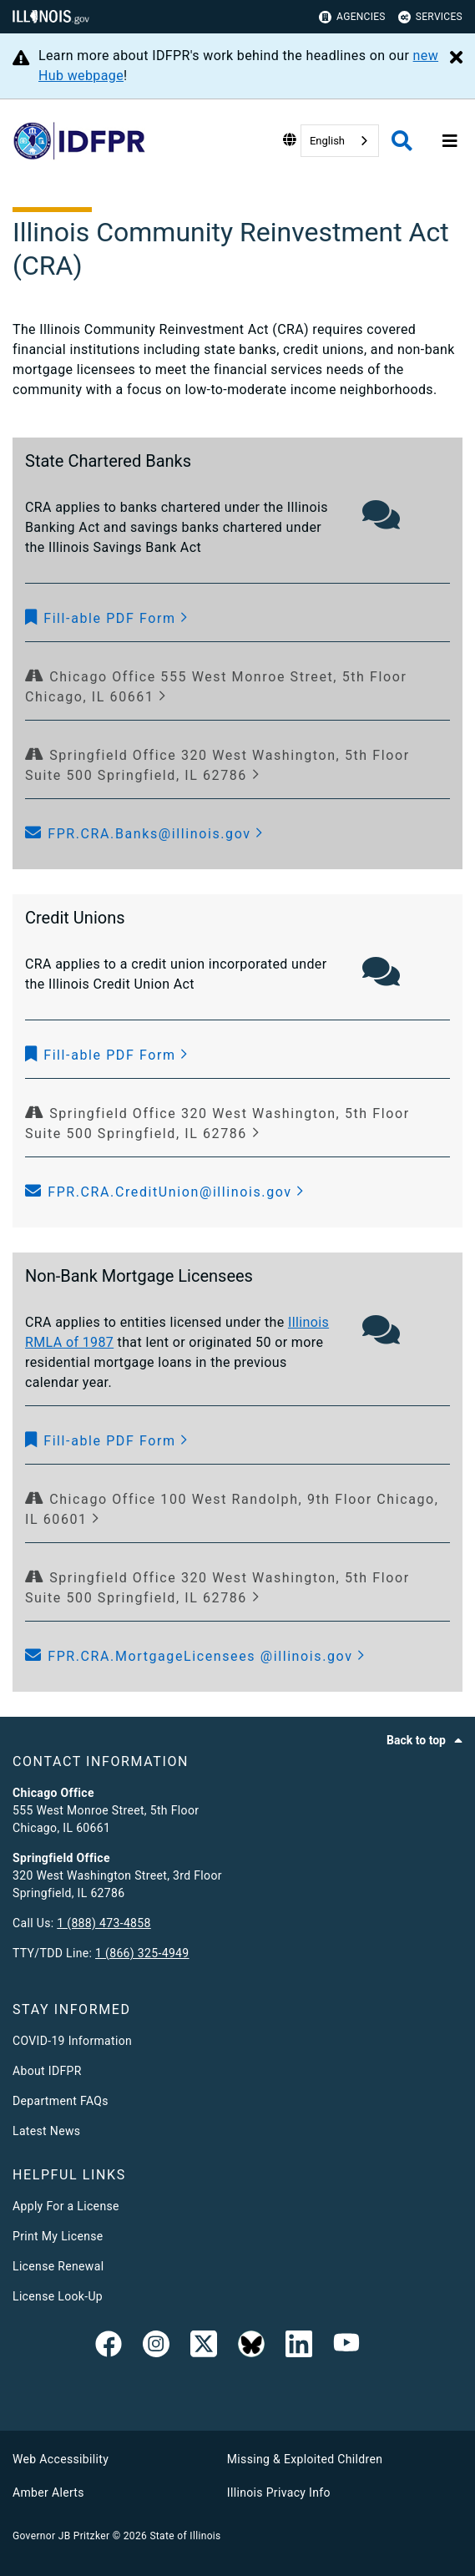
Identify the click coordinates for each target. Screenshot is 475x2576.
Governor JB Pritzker (61, 2536)
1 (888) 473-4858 (103, 1923)
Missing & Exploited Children (304, 2459)
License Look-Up (58, 2296)
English (327, 140)
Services (430, 17)
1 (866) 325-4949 (142, 1953)
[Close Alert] (456, 58)
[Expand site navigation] (449, 141)
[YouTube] (346, 2347)
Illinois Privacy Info (279, 2492)
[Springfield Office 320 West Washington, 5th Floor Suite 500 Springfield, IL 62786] (237, 766)
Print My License (58, 2236)
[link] (108, 2347)
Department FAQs (61, 2101)
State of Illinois (184, 2536)
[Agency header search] (402, 140)
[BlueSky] (251, 2347)
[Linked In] (299, 2347)
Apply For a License (66, 2206)
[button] (107, 619)
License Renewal (58, 2266)
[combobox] (340, 140)
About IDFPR (47, 2071)
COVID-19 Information (72, 2040)
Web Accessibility (61, 2459)
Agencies (352, 17)
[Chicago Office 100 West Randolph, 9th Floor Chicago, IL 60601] (237, 1510)
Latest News (46, 2131)
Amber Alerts (48, 2492)
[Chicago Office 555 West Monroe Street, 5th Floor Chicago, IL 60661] (237, 687)
